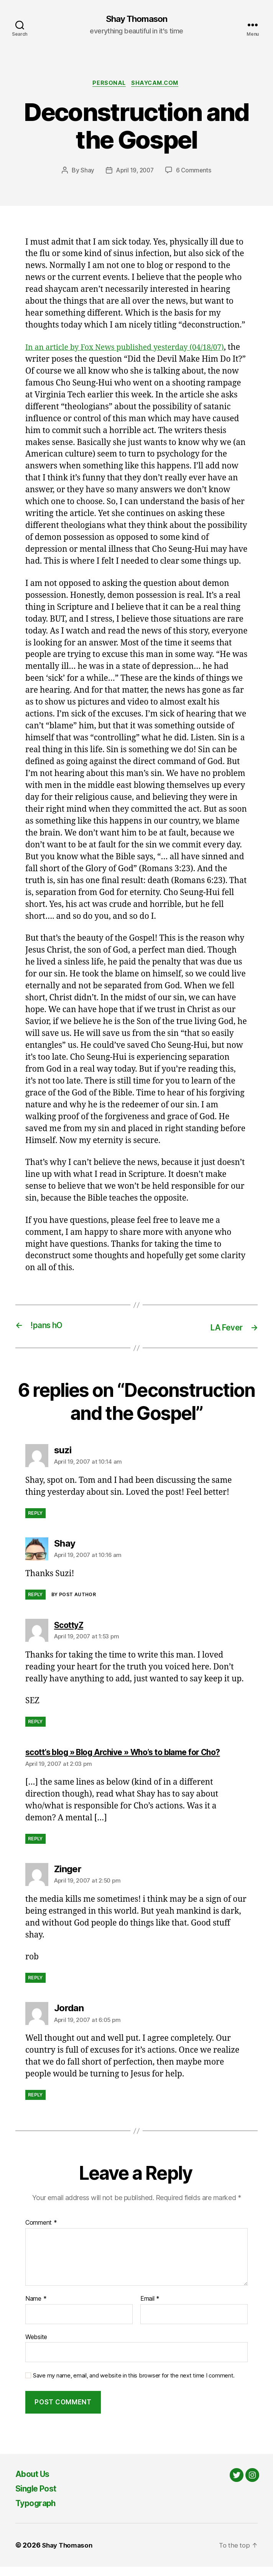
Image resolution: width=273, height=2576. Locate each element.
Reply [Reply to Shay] (35, 1595)
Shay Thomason (136, 19)
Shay (85, 172)
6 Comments (195, 172)
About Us (35, 2482)
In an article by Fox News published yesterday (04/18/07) (132, 349)
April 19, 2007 (134, 172)
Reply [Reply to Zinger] (35, 1987)
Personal (108, 84)
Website (36, 2346)
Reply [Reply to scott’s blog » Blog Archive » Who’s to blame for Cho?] (35, 1848)
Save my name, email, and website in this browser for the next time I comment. (134, 2385)
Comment (41, 2232)
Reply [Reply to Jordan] (35, 2104)
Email (150, 2308)
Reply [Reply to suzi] (35, 1514)
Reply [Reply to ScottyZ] (35, 1723)
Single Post (39, 2497)
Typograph (38, 2512)
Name (35, 2308)
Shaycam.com (157, 84)
